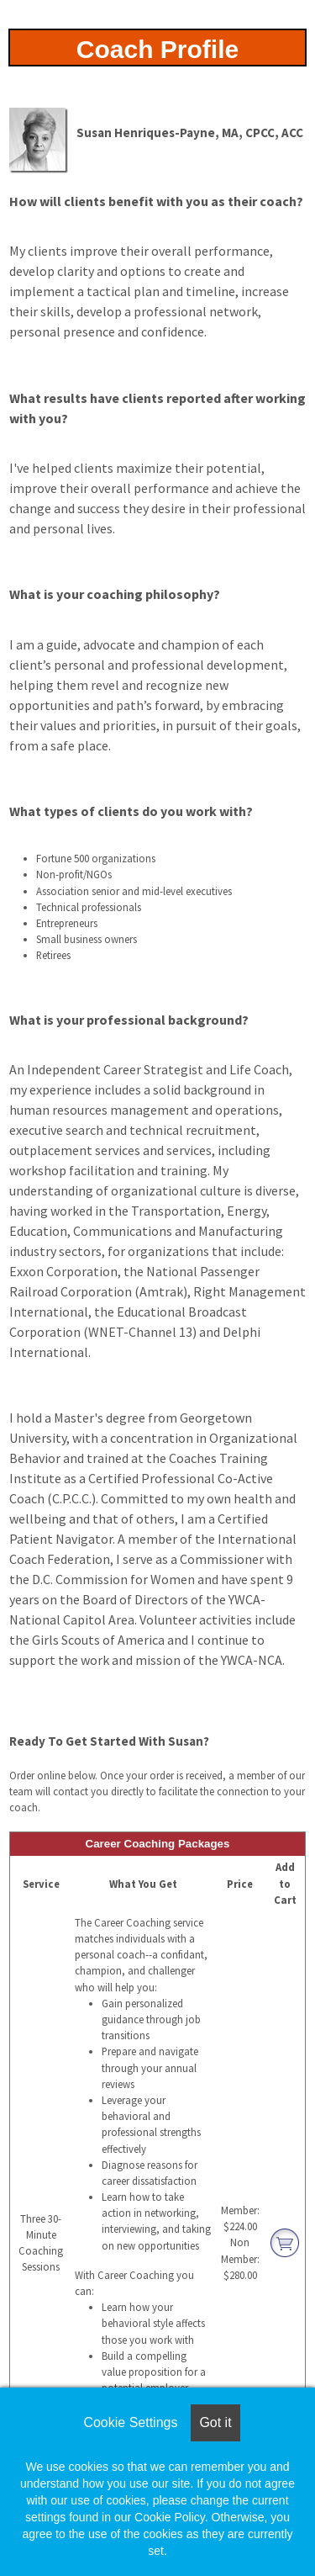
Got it (215, 2422)
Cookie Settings (130, 2422)
